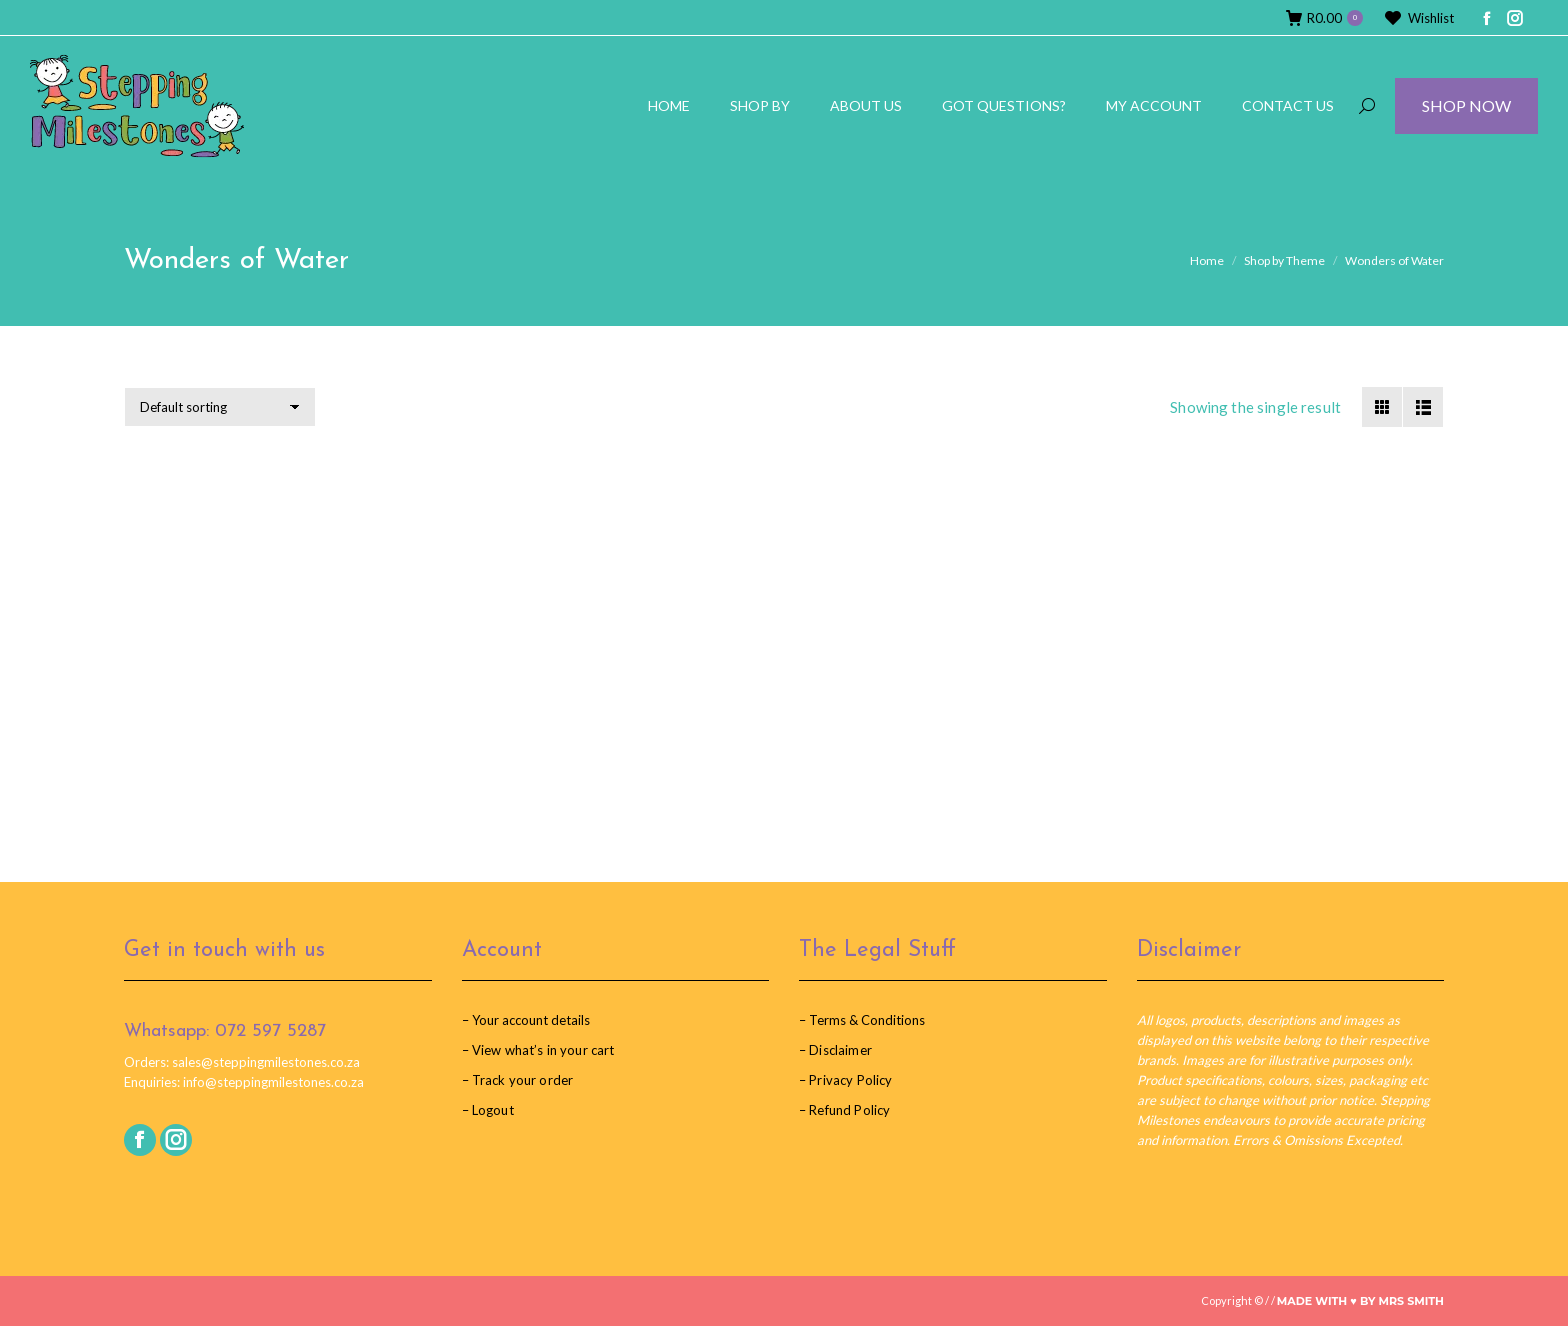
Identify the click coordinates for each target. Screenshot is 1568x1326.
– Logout (488, 1110)
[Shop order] (220, 407)
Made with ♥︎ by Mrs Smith (1360, 1301)
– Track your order (518, 1080)
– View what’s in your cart (538, 1050)
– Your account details (526, 1020)
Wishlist (1418, 18)
